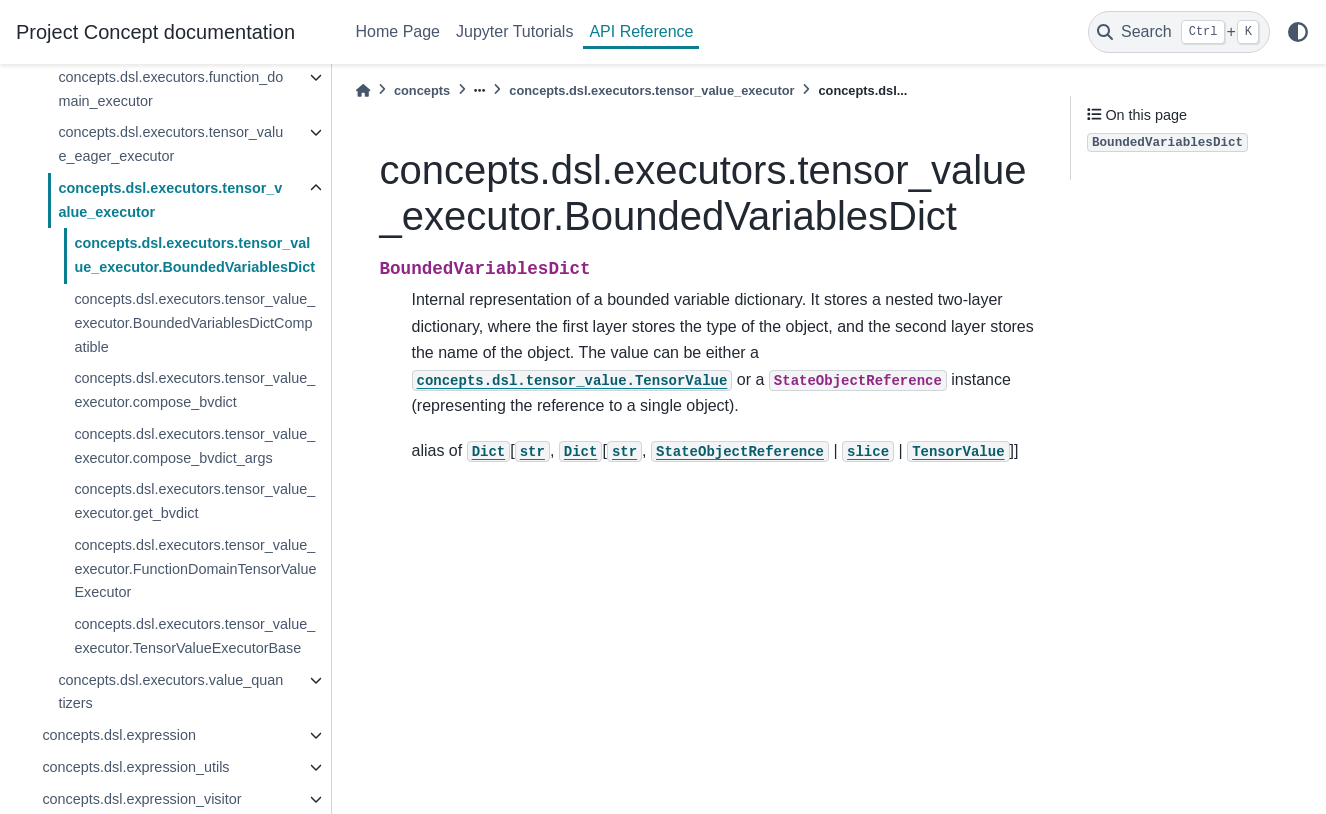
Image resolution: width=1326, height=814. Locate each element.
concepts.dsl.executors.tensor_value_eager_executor (170, 144)
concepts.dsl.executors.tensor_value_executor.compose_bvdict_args (194, 446)
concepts (422, 90)
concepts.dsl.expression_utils (135, 767)
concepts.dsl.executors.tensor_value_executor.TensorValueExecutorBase (194, 636)
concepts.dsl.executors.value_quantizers (170, 692)
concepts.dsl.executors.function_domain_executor (170, 89)
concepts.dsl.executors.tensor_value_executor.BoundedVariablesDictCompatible (194, 323)
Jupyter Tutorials (514, 31)
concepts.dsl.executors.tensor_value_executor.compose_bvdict (194, 390)
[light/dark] (1298, 32)
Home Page (398, 31)
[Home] (363, 90)
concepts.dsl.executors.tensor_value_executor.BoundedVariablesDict (194, 255)
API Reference (641, 31)
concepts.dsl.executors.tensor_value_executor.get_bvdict (194, 501)
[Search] (1179, 32)
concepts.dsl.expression (119, 735)
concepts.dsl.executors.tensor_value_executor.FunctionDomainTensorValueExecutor (195, 569)
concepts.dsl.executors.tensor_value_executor (170, 200)
